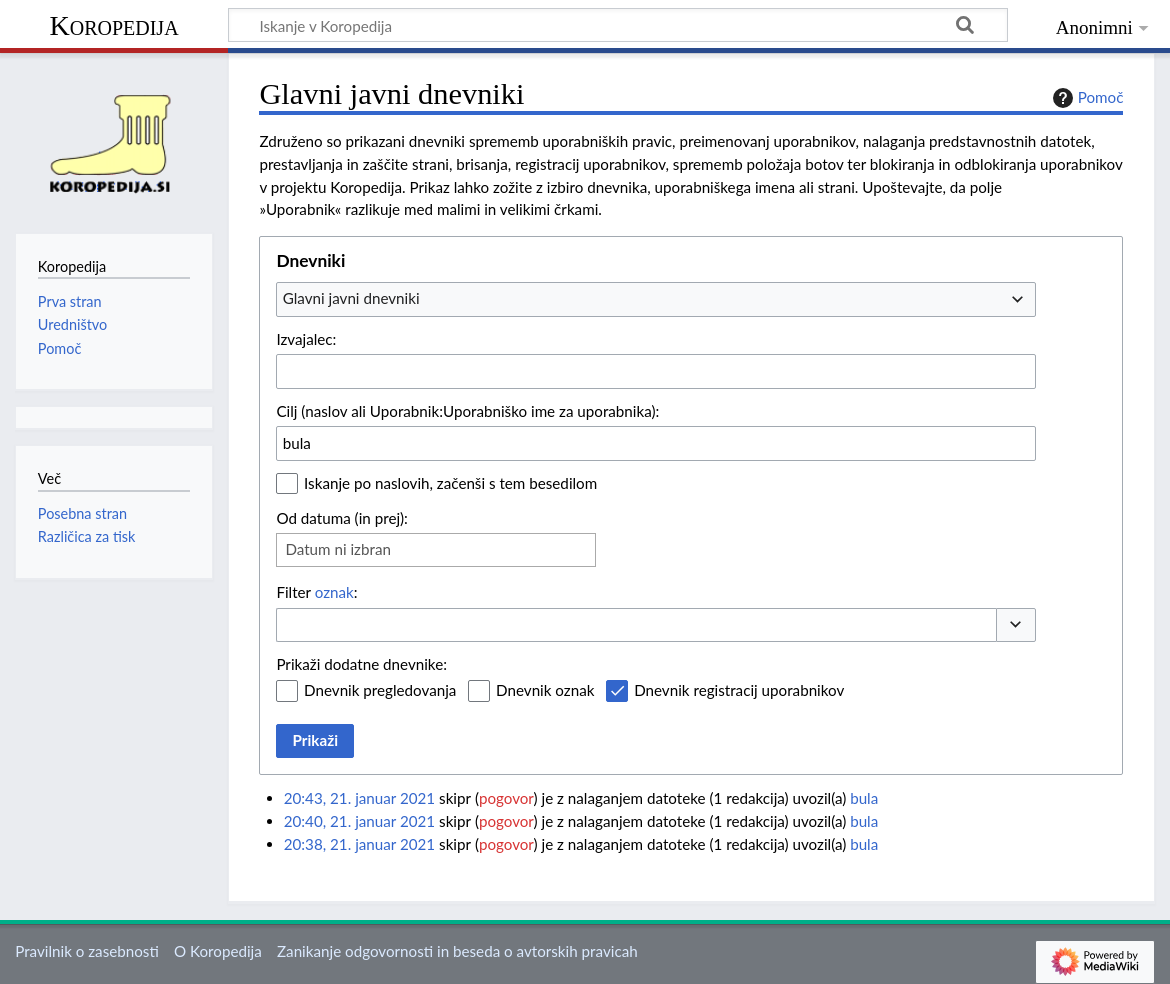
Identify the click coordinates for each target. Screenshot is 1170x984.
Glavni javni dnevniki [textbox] (351, 298)
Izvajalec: (306, 339)
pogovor (506, 798)
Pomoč (1086, 98)
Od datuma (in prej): (342, 518)
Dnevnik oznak (545, 690)
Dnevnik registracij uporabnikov (739, 690)
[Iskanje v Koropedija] (618, 25)
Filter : (316, 592)
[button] (1016, 625)
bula (864, 798)
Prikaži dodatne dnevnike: (361, 664)
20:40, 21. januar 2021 (359, 821)
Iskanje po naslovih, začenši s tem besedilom (450, 483)
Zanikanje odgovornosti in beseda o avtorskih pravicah (457, 951)
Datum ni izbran (338, 549)
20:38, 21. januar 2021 (359, 844)
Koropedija (113, 25)
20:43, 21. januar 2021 (359, 798)
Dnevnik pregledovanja (380, 690)
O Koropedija (218, 951)
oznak (334, 592)
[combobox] (656, 299)
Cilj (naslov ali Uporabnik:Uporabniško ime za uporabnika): (467, 411)
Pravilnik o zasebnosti (87, 951)
